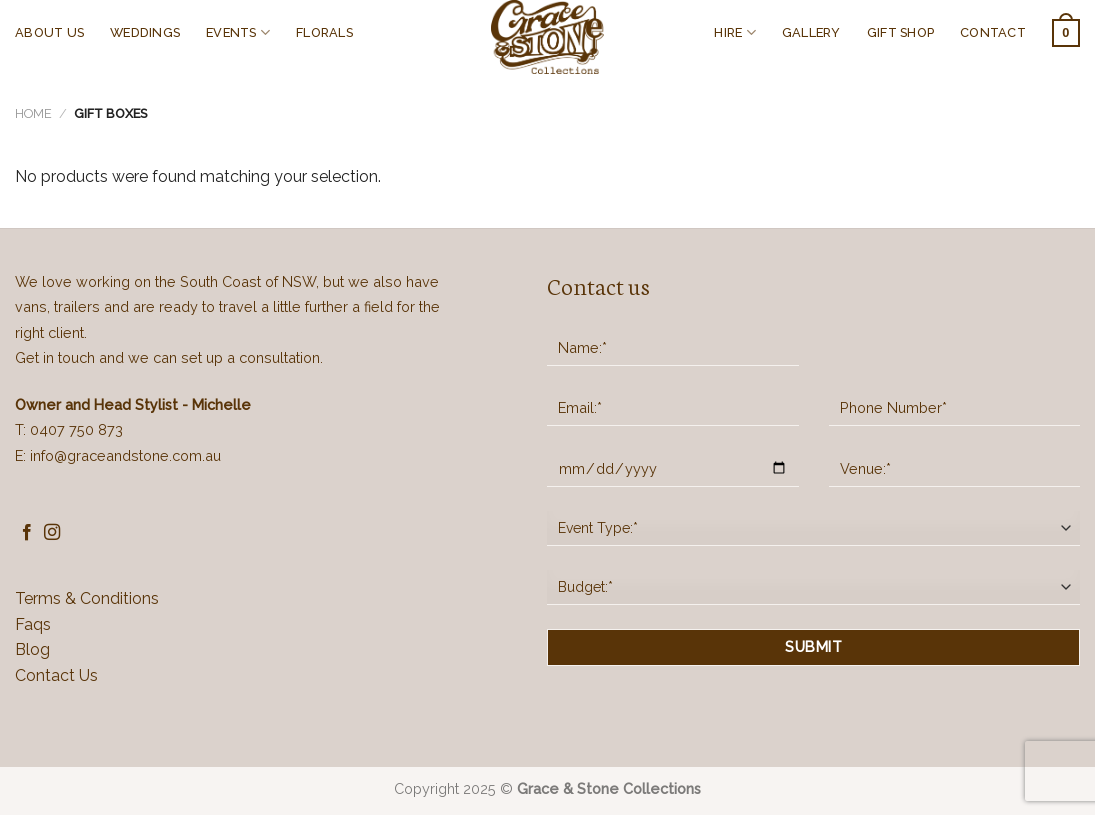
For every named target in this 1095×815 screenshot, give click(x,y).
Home (33, 113)
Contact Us (56, 675)
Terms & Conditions (87, 598)
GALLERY (811, 32)
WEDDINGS (145, 32)
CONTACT (993, 32)
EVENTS (238, 32)
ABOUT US (49, 32)
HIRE (734, 32)
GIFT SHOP (900, 32)
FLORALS (324, 32)
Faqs (33, 624)
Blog (32, 649)
